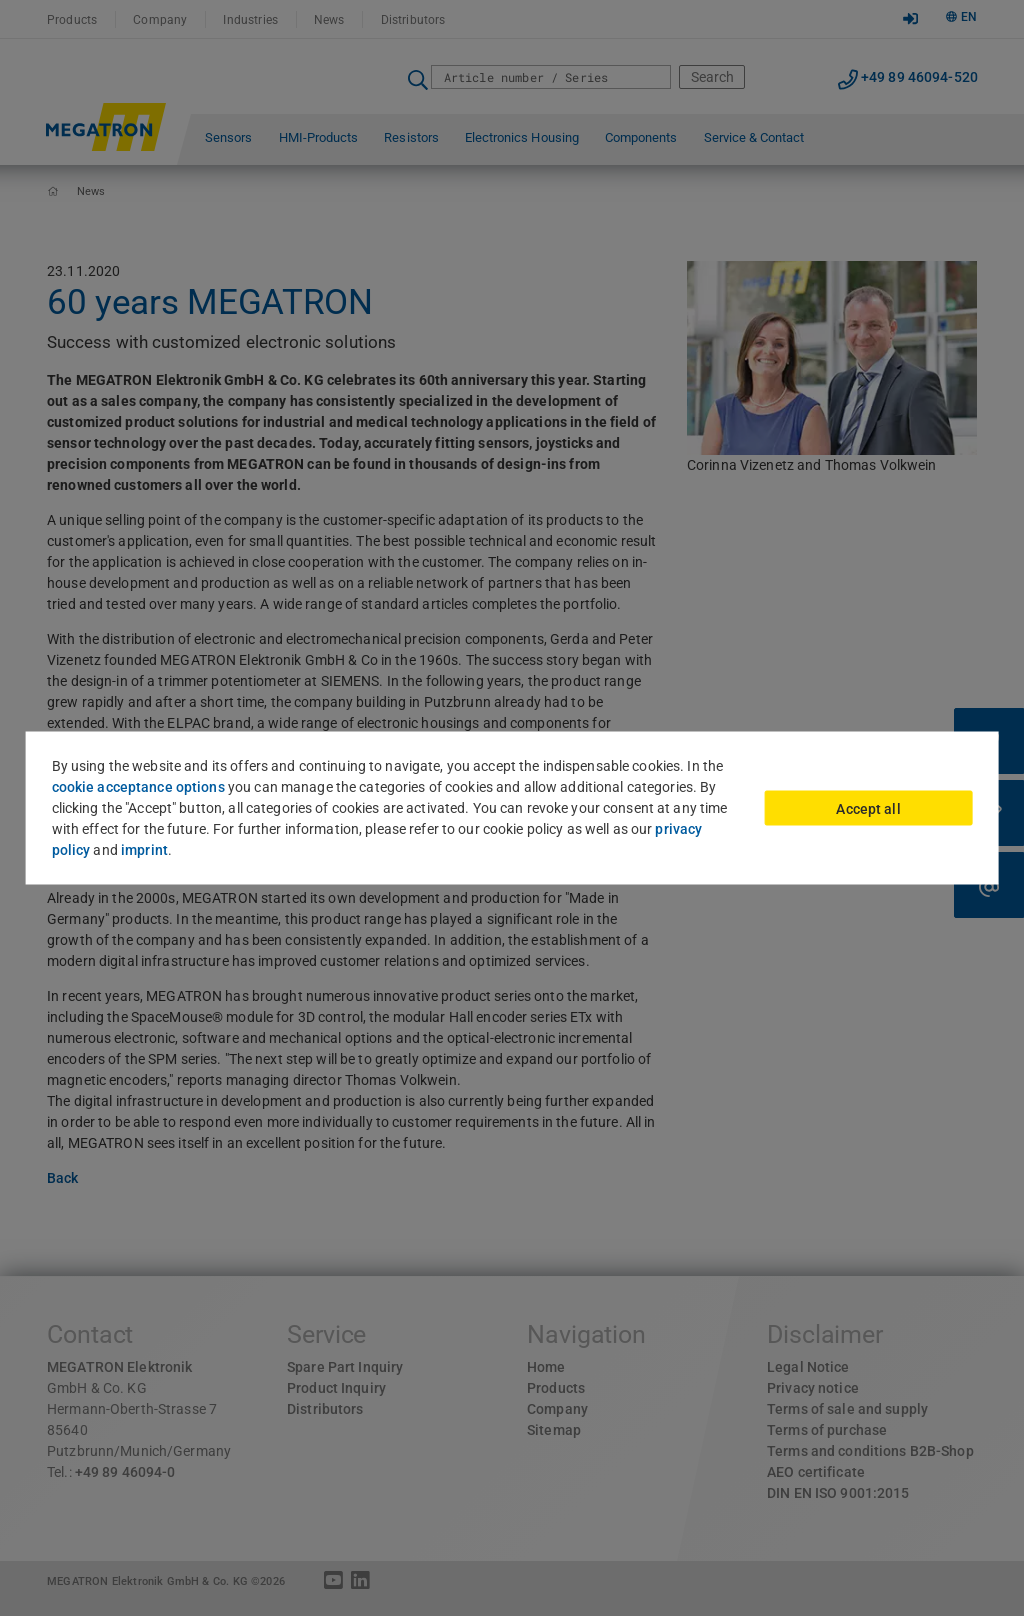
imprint (144, 850)
